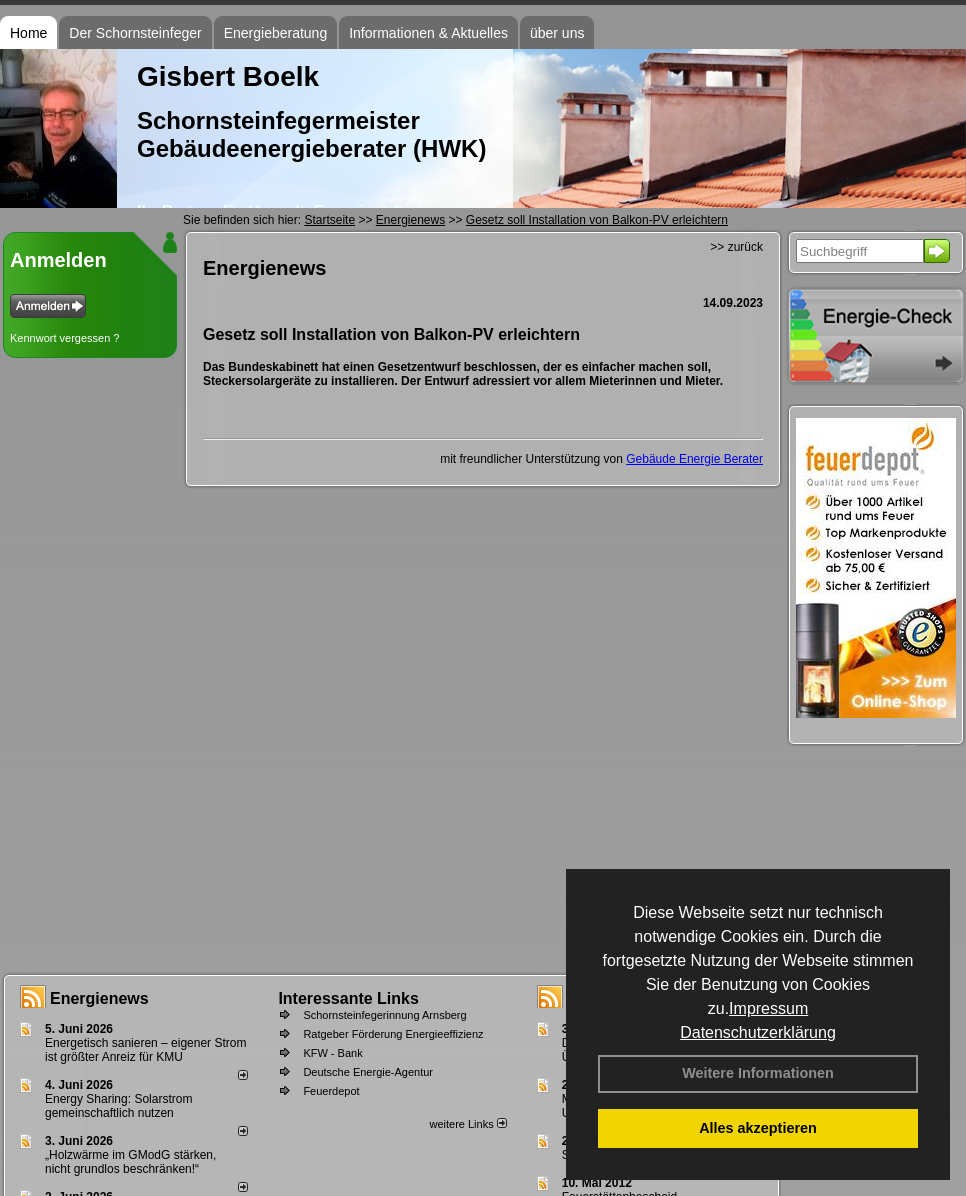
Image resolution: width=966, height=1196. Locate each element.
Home (28, 33)
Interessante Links (348, 998)
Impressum (768, 1008)
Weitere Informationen (758, 1073)
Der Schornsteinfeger (135, 33)
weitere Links (467, 1124)
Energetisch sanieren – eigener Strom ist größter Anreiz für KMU (145, 1050)
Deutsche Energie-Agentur (368, 1072)
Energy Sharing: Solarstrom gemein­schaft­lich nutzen (118, 1106)
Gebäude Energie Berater (694, 459)
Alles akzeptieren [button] (758, 1128)
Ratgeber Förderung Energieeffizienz (393, 1034)
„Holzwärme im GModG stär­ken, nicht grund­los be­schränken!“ (130, 1162)
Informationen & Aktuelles (428, 33)
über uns (557, 33)
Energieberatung (276, 33)
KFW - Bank (332, 1053)
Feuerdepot (331, 1091)
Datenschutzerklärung (758, 1032)
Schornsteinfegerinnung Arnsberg (384, 1015)
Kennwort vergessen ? (64, 338)
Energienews (99, 998)
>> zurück (736, 247)
